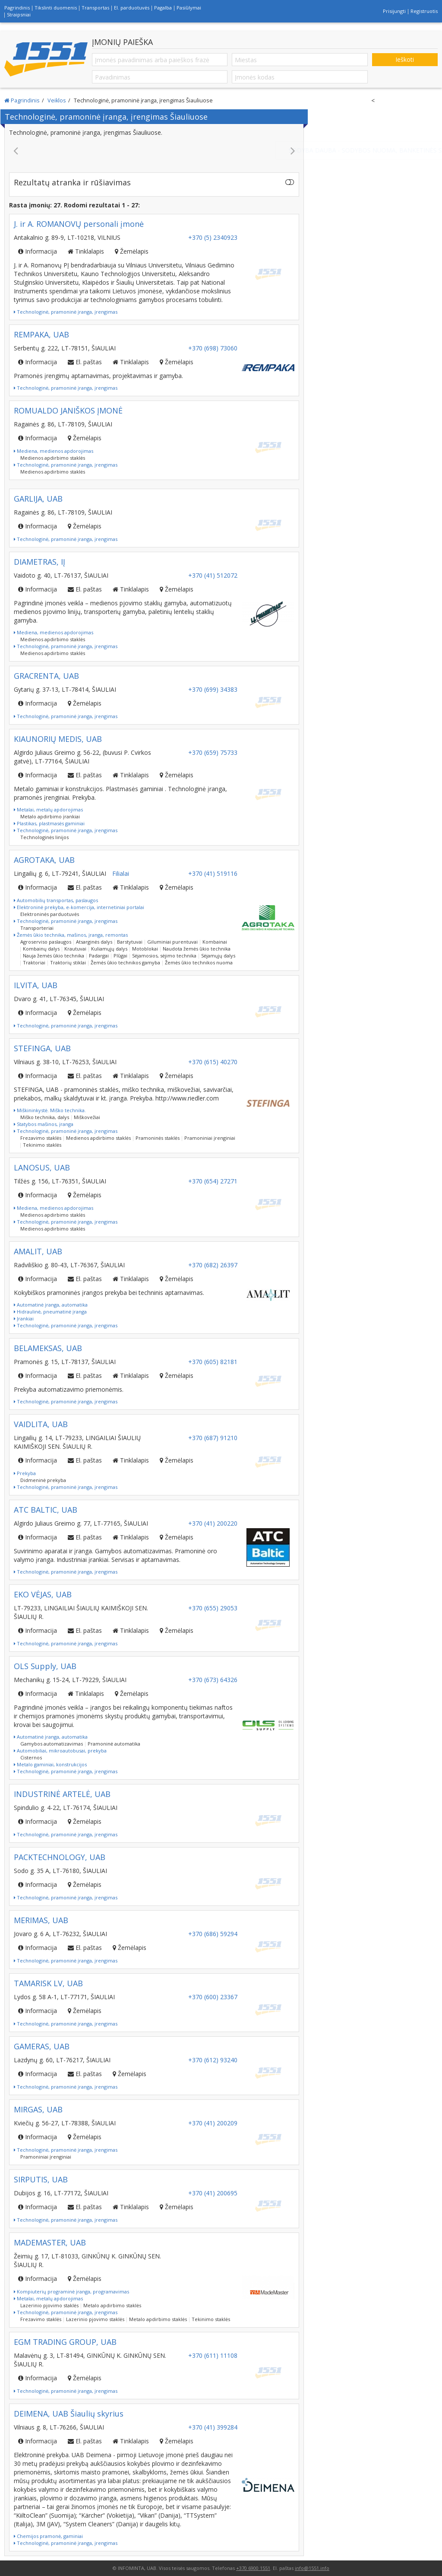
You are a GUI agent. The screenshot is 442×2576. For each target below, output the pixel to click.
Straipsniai (19, 14)
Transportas (95, 7)
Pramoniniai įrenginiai (209, 1138)
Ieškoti (404, 59)
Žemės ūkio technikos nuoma (199, 962)
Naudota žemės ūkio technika (196, 948)
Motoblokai (145, 948)
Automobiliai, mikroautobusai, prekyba (60, 1750)
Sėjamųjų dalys (218, 955)
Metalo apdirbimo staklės (112, 2305)
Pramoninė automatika (114, 1743)
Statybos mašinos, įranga (43, 1124)
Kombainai (214, 941)
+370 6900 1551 (253, 2568)
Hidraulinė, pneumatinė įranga (50, 1311)
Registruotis (424, 11)
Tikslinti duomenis (56, 7)
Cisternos (31, 1757)
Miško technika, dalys (44, 1117)
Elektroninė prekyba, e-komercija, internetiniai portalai (79, 907)
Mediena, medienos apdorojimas (53, 451)
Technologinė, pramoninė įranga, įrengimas (65, 311)
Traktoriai (34, 962)
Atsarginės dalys (94, 941)
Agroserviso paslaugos (45, 941)
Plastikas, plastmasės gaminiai (49, 823)
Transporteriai (37, 928)
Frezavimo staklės (40, 1138)
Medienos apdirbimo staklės (52, 458)
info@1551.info (312, 2568)
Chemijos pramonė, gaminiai (48, 2536)
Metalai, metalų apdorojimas (48, 809)
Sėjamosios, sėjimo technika (164, 955)
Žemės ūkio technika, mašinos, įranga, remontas (71, 935)
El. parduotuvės (131, 7)
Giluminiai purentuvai (172, 941)
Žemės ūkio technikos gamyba (125, 962)
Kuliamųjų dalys (109, 948)
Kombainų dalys (41, 948)
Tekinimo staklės (42, 1145)
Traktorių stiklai (68, 962)
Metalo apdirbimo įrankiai (50, 816)
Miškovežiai (87, 1117)
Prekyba (25, 1473)
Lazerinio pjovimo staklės (49, 2305)
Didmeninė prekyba (43, 1480)
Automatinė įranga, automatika (51, 1304)
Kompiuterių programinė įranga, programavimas (71, 2291)
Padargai (99, 955)
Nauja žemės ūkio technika (53, 955)
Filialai (120, 873)
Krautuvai (75, 948)
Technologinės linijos (44, 837)
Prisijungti (394, 11)
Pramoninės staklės (158, 1138)
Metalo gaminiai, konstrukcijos (50, 1764)
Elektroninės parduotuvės (49, 914)
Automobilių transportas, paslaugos (56, 900)
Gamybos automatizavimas (51, 1743)
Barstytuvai (129, 941)
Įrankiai (24, 1318)
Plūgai (120, 955)
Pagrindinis (17, 7)
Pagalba (163, 7)
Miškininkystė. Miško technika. (50, 1110)
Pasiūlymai (189, 7)
